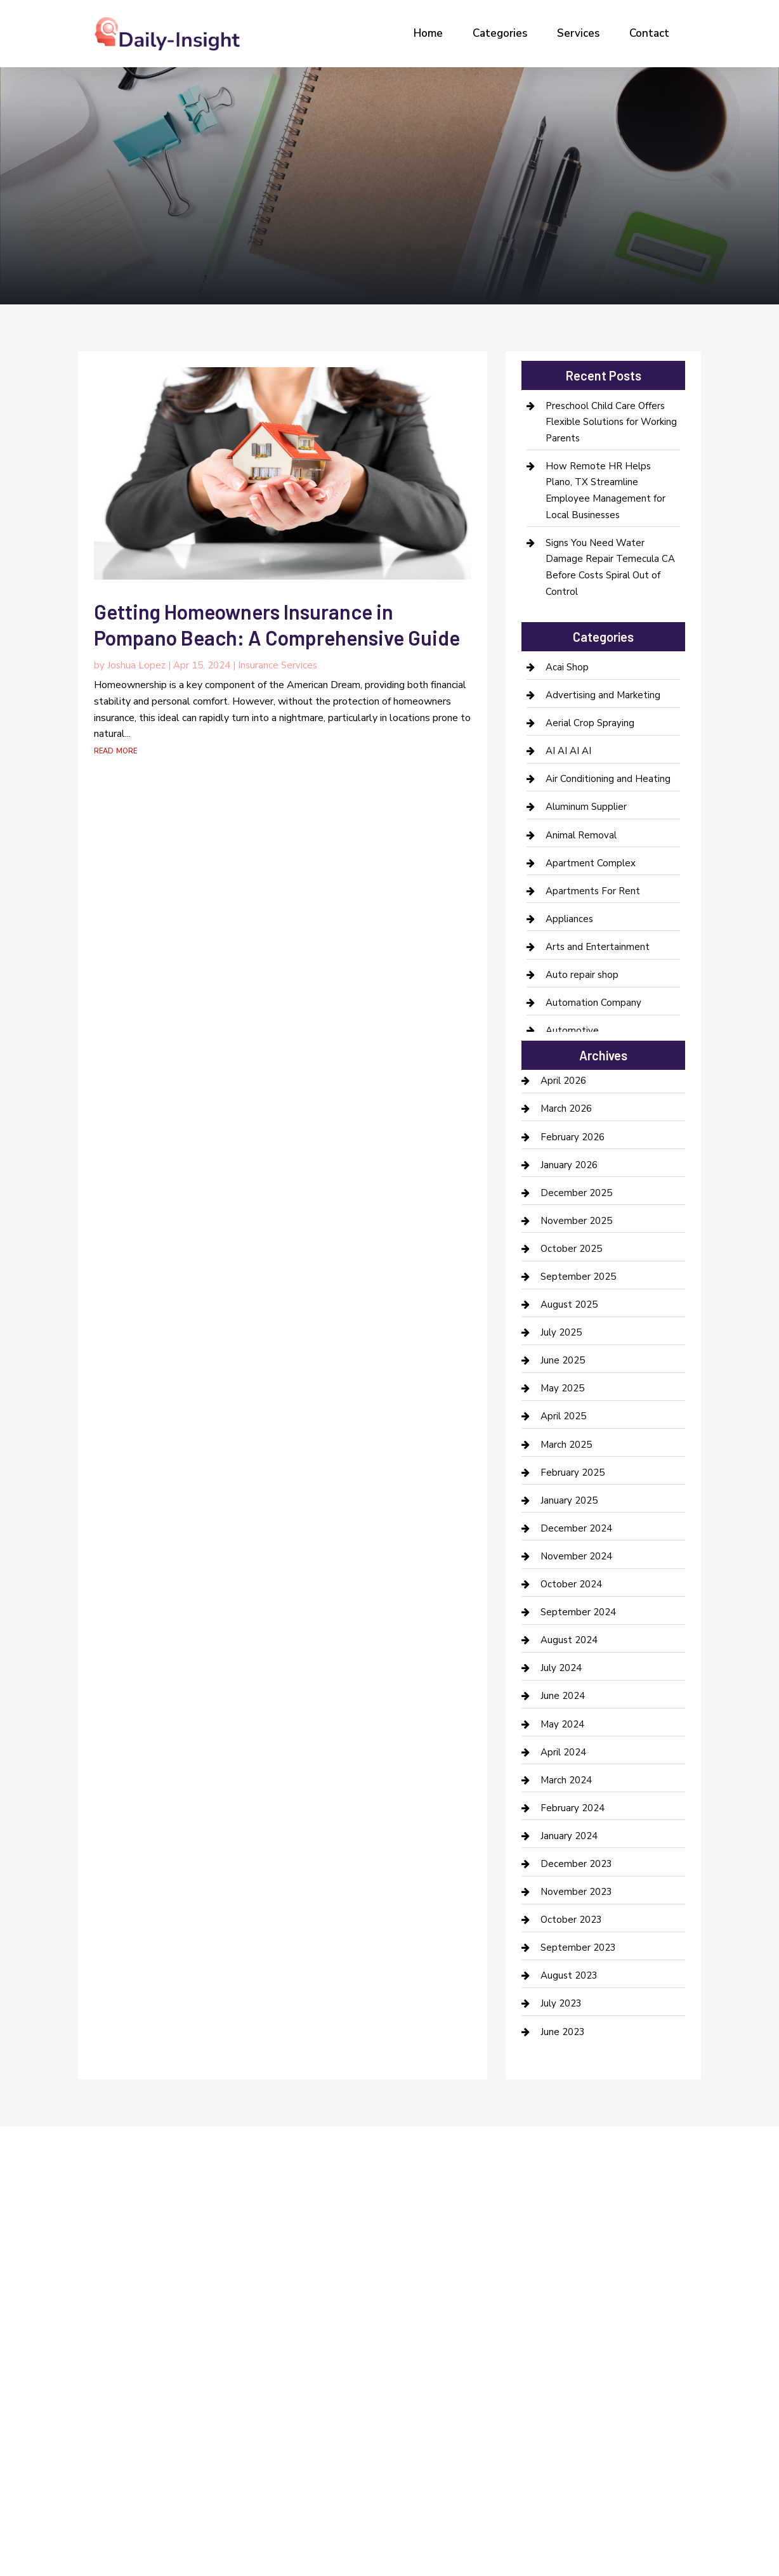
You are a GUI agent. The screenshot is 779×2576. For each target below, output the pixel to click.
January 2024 (569, 1836)
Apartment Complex (591, 863)
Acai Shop (567, 667)
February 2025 (572, 1472)
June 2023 (562, 2032)
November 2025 (576, 1220)
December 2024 (576, 1528)
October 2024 (571, 1584)
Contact (649, 33)
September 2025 (578, 1276)
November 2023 (576, 1891)
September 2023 (578, 1947)
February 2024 (572, 1808)
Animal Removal (581, 835)
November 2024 (576, 1556)
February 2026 (572, 1137)
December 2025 (576, 1193)
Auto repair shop (582, 974)
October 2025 (571, 1248)
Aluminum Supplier (586, 806)
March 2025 (566, 1444)
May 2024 (562, 1724)
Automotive (572, 1030)
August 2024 (569, 1640)
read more (115, 750)
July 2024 (561, 1668)
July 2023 (561, 2003)
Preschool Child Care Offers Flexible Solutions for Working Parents (611, 422)
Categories (500, 33)
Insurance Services (277, 665)
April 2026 (563, 1080)
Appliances (569, 919)
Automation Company (593, 1002)
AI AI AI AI (568, 751)
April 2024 (563, 1752)
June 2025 (562, 1360)
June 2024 (562, 1695)
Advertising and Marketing (603, 695)
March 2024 (566, 1780)
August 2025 (569, 1304)
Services (578, 33)
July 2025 (561, 1332)
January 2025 (569, 1500)
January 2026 (569, 1165)
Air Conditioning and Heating (608, 778)
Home (428, 33)
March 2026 (566, 1108)
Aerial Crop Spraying (590, 723)
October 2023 (571, 1919)
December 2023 (576, 1863)
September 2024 (578, 1612)
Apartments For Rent (593, 891)
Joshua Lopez (136, 665)
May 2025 (562, 1388)
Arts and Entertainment (598, 946)
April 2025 (563, 1416)
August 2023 (569, 1975)
